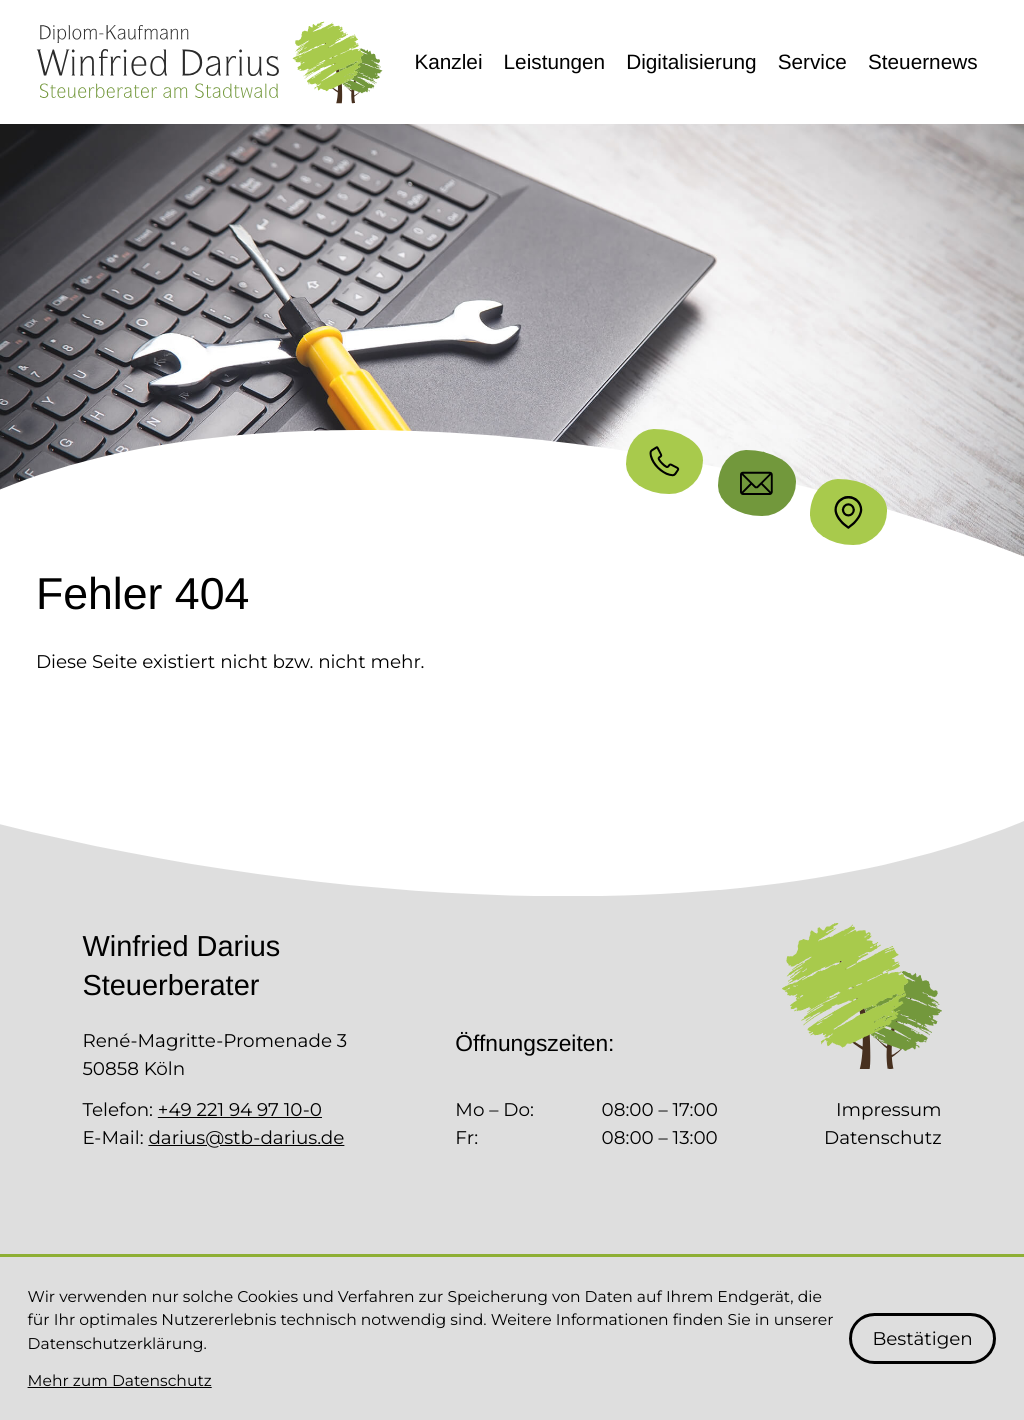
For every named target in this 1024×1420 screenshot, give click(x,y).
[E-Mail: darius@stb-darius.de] (757, 482)
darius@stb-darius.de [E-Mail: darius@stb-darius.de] (246, 1137)
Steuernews (923, 62)
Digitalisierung (691, 62)
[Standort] (849, 511)
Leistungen (555, 62)
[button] (665, 461)
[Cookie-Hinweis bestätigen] (923, 1338)
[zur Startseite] (209, 62)
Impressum (889, 1109)
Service (812, 62)
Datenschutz (882, 1137)
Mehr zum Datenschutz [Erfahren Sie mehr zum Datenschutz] (120, 1380)
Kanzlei (448, 62)
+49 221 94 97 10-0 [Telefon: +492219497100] (240, 1109)
